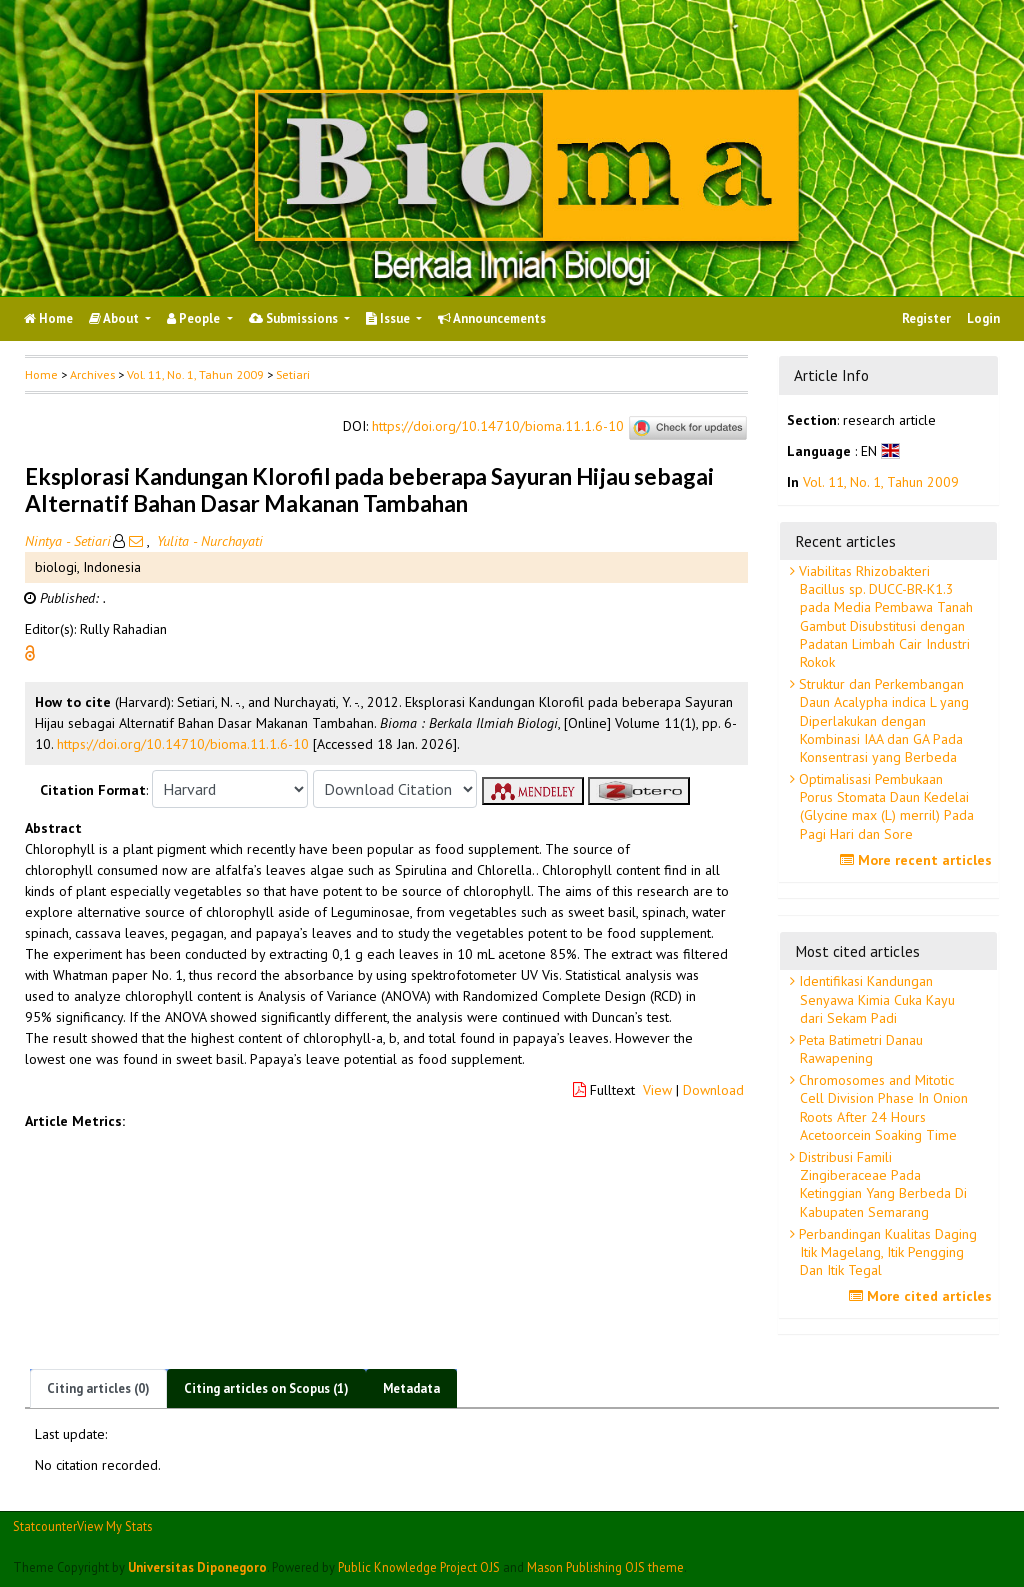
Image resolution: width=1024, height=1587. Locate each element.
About (115, 318)
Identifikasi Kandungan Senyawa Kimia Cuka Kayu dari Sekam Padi (875, 999)
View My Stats (114, 1526)
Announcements (492, 318)
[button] (30, 652)
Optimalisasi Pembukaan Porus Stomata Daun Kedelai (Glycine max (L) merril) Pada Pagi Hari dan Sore (884, 806)
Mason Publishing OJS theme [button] (605, 1567)
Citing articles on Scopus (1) (266, 1388)
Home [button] (41, 374)
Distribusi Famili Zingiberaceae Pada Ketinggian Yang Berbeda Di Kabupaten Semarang (881, 1184)
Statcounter (45, 1526)
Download (713, 1090)
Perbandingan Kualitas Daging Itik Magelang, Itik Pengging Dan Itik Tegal (886, 1252)
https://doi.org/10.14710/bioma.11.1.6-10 (498, 427)
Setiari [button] (293, 374)
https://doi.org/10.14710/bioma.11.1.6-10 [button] (183, 744)
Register (926, 318)
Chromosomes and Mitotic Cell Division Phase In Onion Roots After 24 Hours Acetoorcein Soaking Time (881, 1107)
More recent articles (918, 860)
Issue (389, 318)
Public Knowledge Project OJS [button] (419, 1567)
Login (983, 318)
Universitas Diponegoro (197, 1567)
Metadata (411, 1388)
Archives (92, 374)
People (195, 318)
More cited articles (923, 1296)
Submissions (295, 318)
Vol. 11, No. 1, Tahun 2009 (195, 374)
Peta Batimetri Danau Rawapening (859, 1049)
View (657, 1090)
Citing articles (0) (98, 1388)
